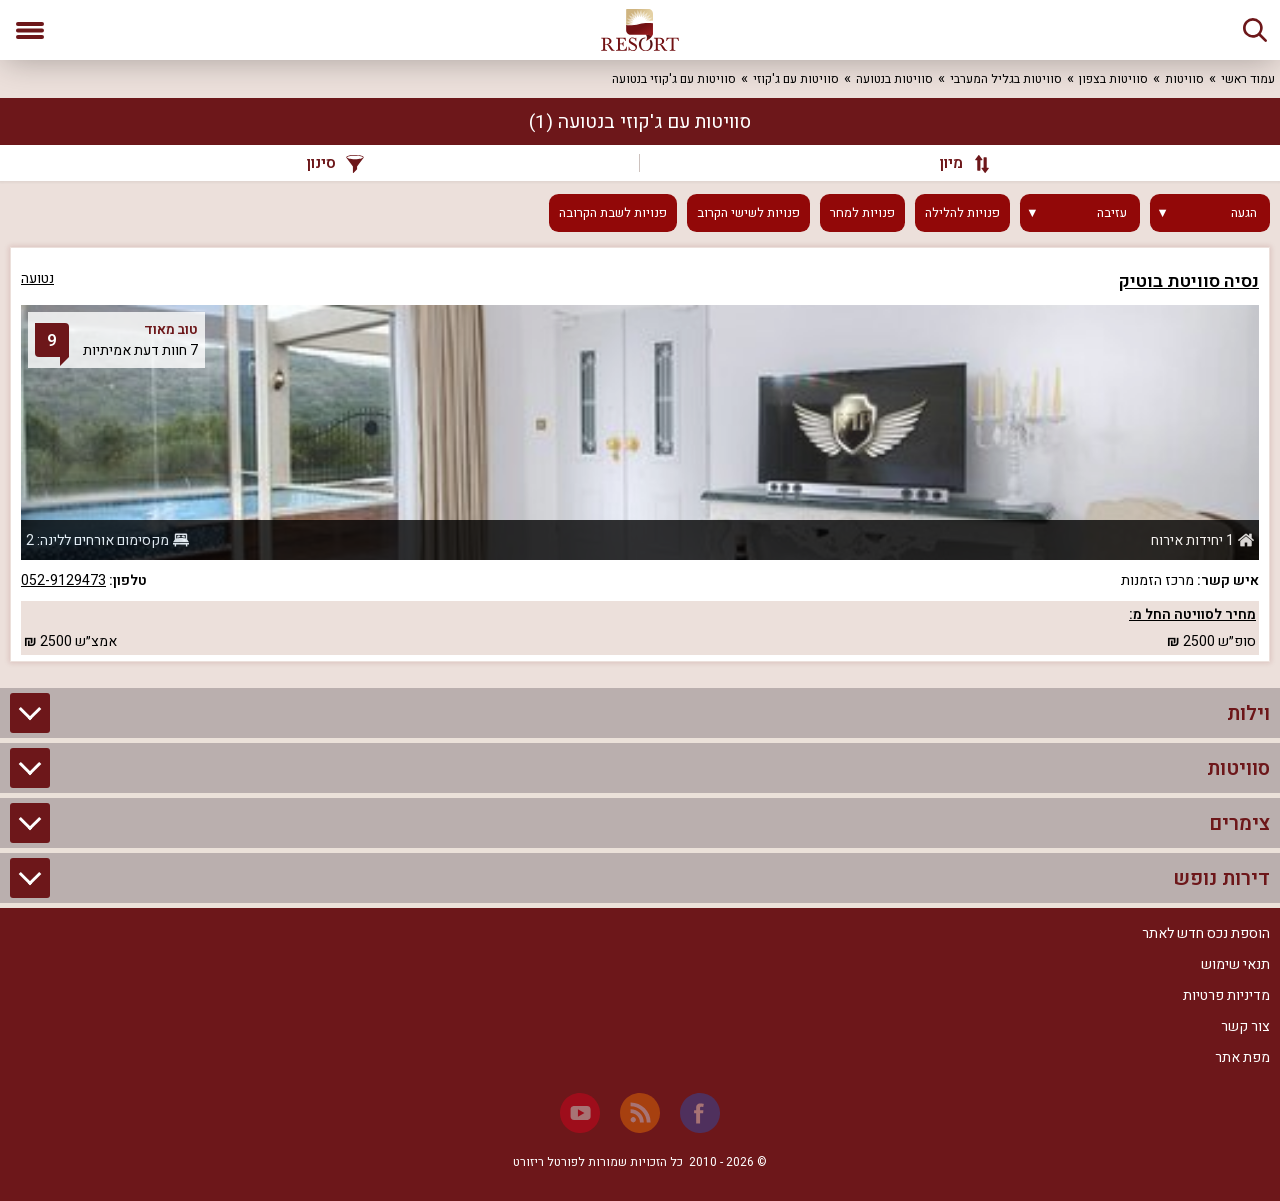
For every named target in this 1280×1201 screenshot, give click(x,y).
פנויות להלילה (962, 213)
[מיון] (955, 163)
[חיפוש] (1255, 30)
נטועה (37, 278)
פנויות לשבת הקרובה (613, 213)
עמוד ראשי (1248, 79)
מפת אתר (1242, 1057)
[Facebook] (700, 1113)
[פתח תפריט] (30, 30)
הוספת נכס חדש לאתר (1206, 933)
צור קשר (1245, 1026)
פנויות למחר (862, 213)
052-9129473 (63, 580)
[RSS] (640, 1113)
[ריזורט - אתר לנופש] (640, 30)
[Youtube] (580, 1113)
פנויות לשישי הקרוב (748, 213)
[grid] (640, 454)
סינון (335, 163)
